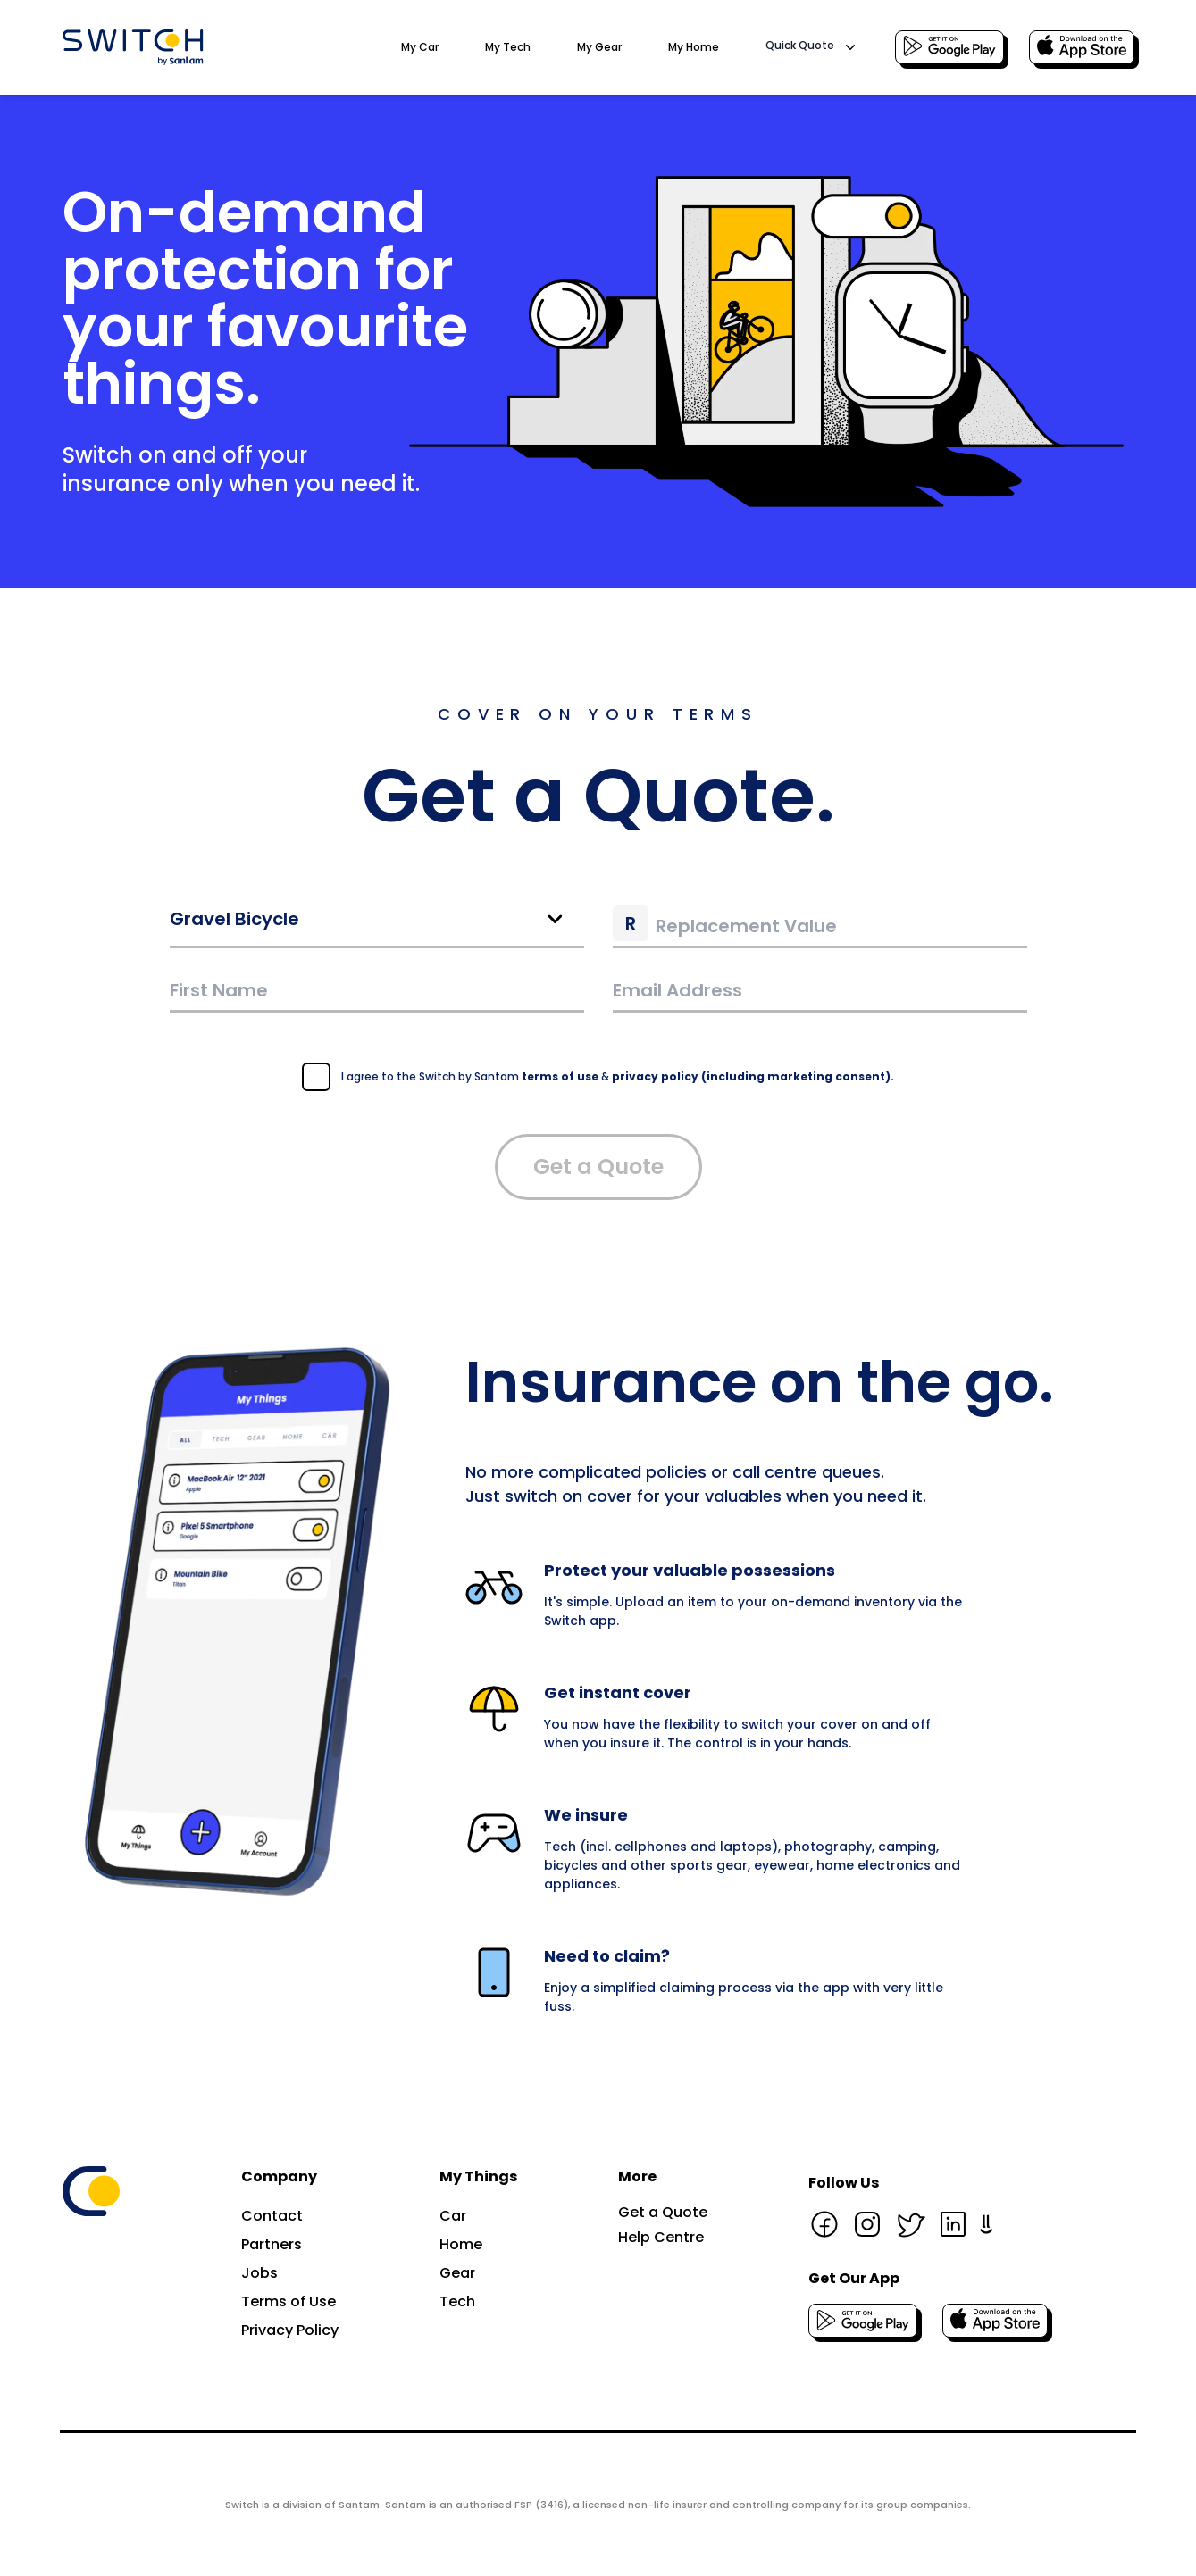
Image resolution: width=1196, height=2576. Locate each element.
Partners (271, 2244)
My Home (693, 46)
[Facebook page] (824, 2224)
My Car (420, 46)
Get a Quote (598, 1166)
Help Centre (661, 2237)
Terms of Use (288, 2301)
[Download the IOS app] (1081, 47)
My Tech (508, 46)
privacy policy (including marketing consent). (753, 1076)
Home (460, 2244)
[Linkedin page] (953, 2224)
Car (452, 2215)
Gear (457, 2273)
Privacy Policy (290, 2330)
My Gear (599, 46)
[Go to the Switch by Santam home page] (133, 47)
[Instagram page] (867, 2224)
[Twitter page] (910, 2224)
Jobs (259, 2273)
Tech (457, 2301)
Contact (272, 2215)
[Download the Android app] (949, 47)
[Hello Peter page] (986, 2224)
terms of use (560, 1076)
